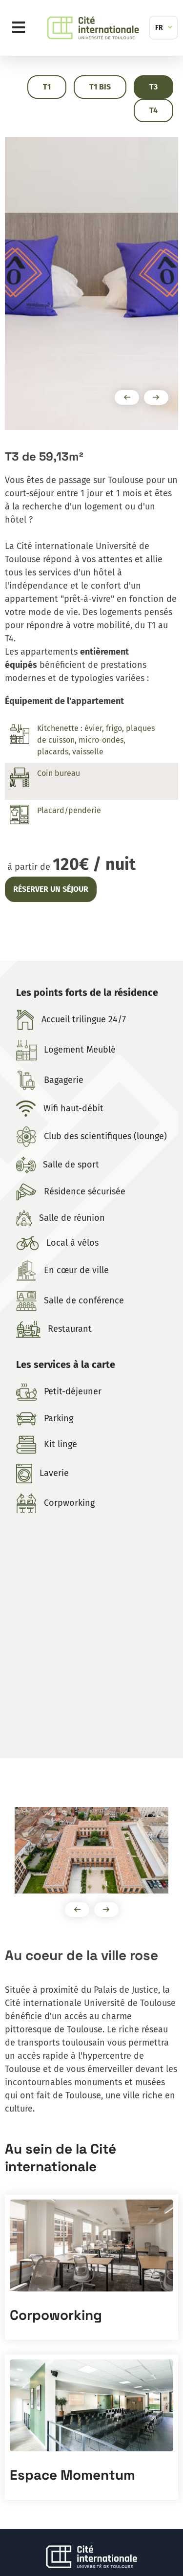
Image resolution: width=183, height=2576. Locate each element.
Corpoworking (56, 2315)
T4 (153, 110)
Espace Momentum (72, 2475)
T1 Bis (100, 86)
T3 (153, 86)
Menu (21, 28)
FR (159, 27)
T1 (47, 86)
